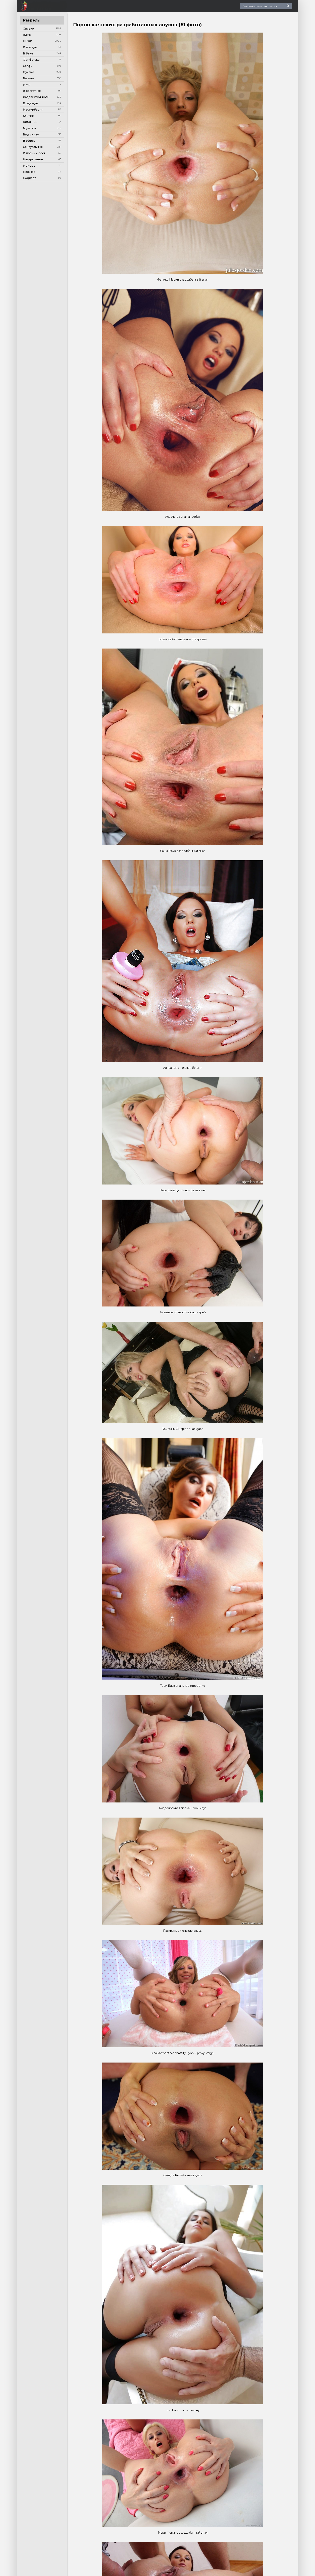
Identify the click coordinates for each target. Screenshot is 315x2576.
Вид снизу (31, 134)
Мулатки (29, 128)
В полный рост (34, 153)
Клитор (28, 116)
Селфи (28, 66)
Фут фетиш (31, 59)
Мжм (27, 84)
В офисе (29, 140)
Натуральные (33, 159)
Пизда (28, 41)
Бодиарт (29, 178)
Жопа (27, 35)
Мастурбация (33, 109)
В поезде (30, 47)
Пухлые (28, 72)
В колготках (32, 91)
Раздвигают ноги (36, 97)
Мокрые (29, 165)
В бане (28, 53)
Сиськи (28, 28)
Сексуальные (33, 147)
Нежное (29, 172)
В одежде (30, 103)
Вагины (28, 78)
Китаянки (30, 122)
